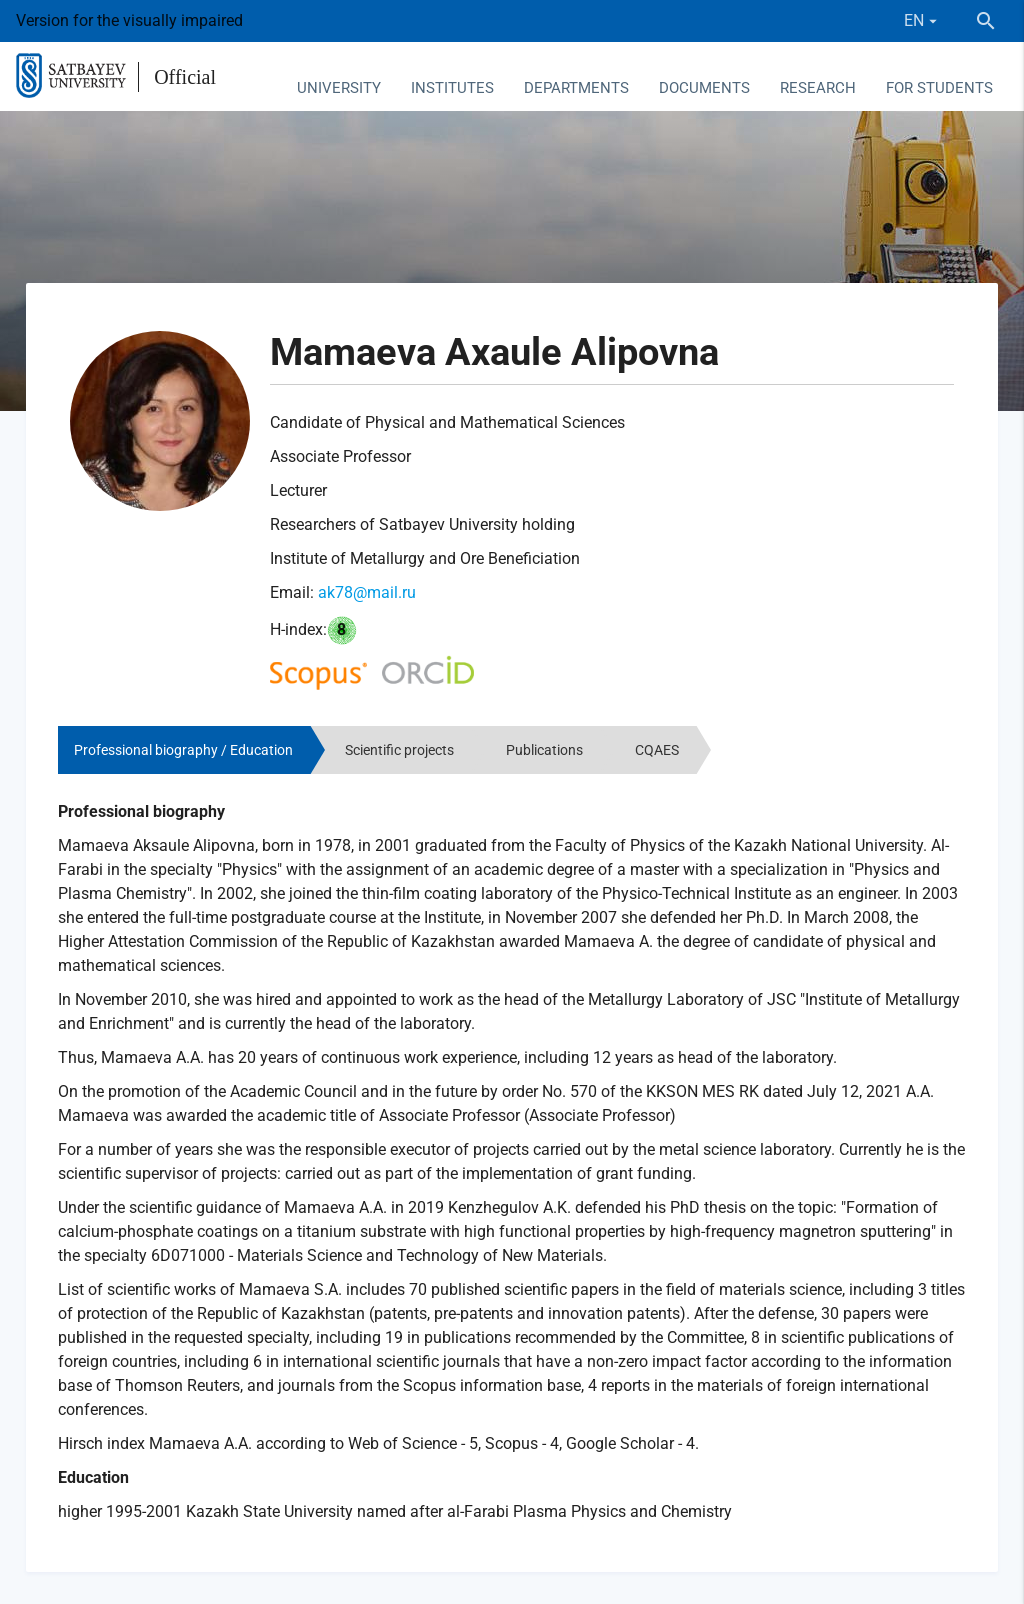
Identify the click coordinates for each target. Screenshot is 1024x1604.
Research (818, 88)
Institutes (452, 88)
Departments (576, 88)
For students (939, 88)
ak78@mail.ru (367, 592)
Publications (544, 750)
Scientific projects (399, 750)
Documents (704, 88)
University (339, 88)
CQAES (657, 750)
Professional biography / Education (183, 750)
